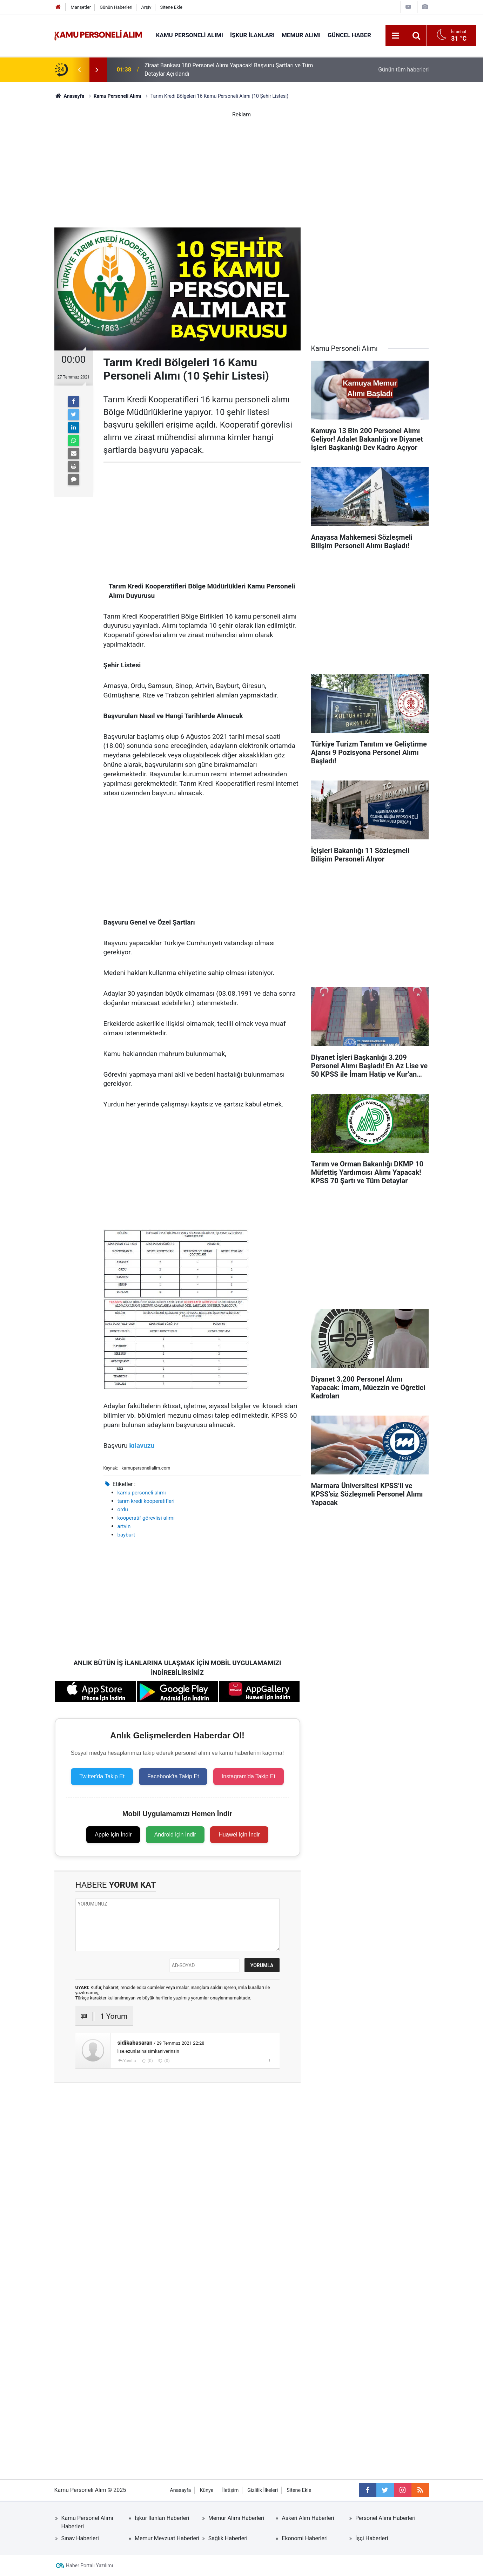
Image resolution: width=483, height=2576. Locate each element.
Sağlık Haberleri (228, 2538)
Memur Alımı (301, 35)
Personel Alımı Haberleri (385, 2518)
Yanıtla (129, 2060)
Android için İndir (175, 1835)
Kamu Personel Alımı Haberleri (87, 2522)
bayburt (126, 1535)
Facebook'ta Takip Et (173, 1776)
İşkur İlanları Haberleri (162, 2518)
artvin (124, 1526)
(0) (150, 2060)
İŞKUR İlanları (252, 35)
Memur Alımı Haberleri (236, 2518)
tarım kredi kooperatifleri (146, 1501)
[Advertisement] (241, 168)
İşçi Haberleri (371, 2538)
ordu (123, 1509)
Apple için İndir (113, 1835)
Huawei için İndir (239, 1835)
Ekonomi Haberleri (305, 2538)
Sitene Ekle (171, 7)
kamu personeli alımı (142, 1493)
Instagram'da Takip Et (248, 1776)
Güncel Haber (349, 35)
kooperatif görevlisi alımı (146, 1518)
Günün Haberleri (116, 7)
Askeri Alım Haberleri (308, 2518)
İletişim (230, 2490)
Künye (206, 2490)
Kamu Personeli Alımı (189, 35)
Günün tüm (403, 69)
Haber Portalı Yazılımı (89, 2565)
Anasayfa (180, 2490)
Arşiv (146, 7)
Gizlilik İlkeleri (262, 2490)
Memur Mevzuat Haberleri (167, 2538)
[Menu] (395, 35)
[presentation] (79, 70)
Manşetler (81, 7)
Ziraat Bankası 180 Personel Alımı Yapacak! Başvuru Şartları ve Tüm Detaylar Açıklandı (229, 69)
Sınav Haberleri (80, 2538)
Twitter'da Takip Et (102, 1776)
